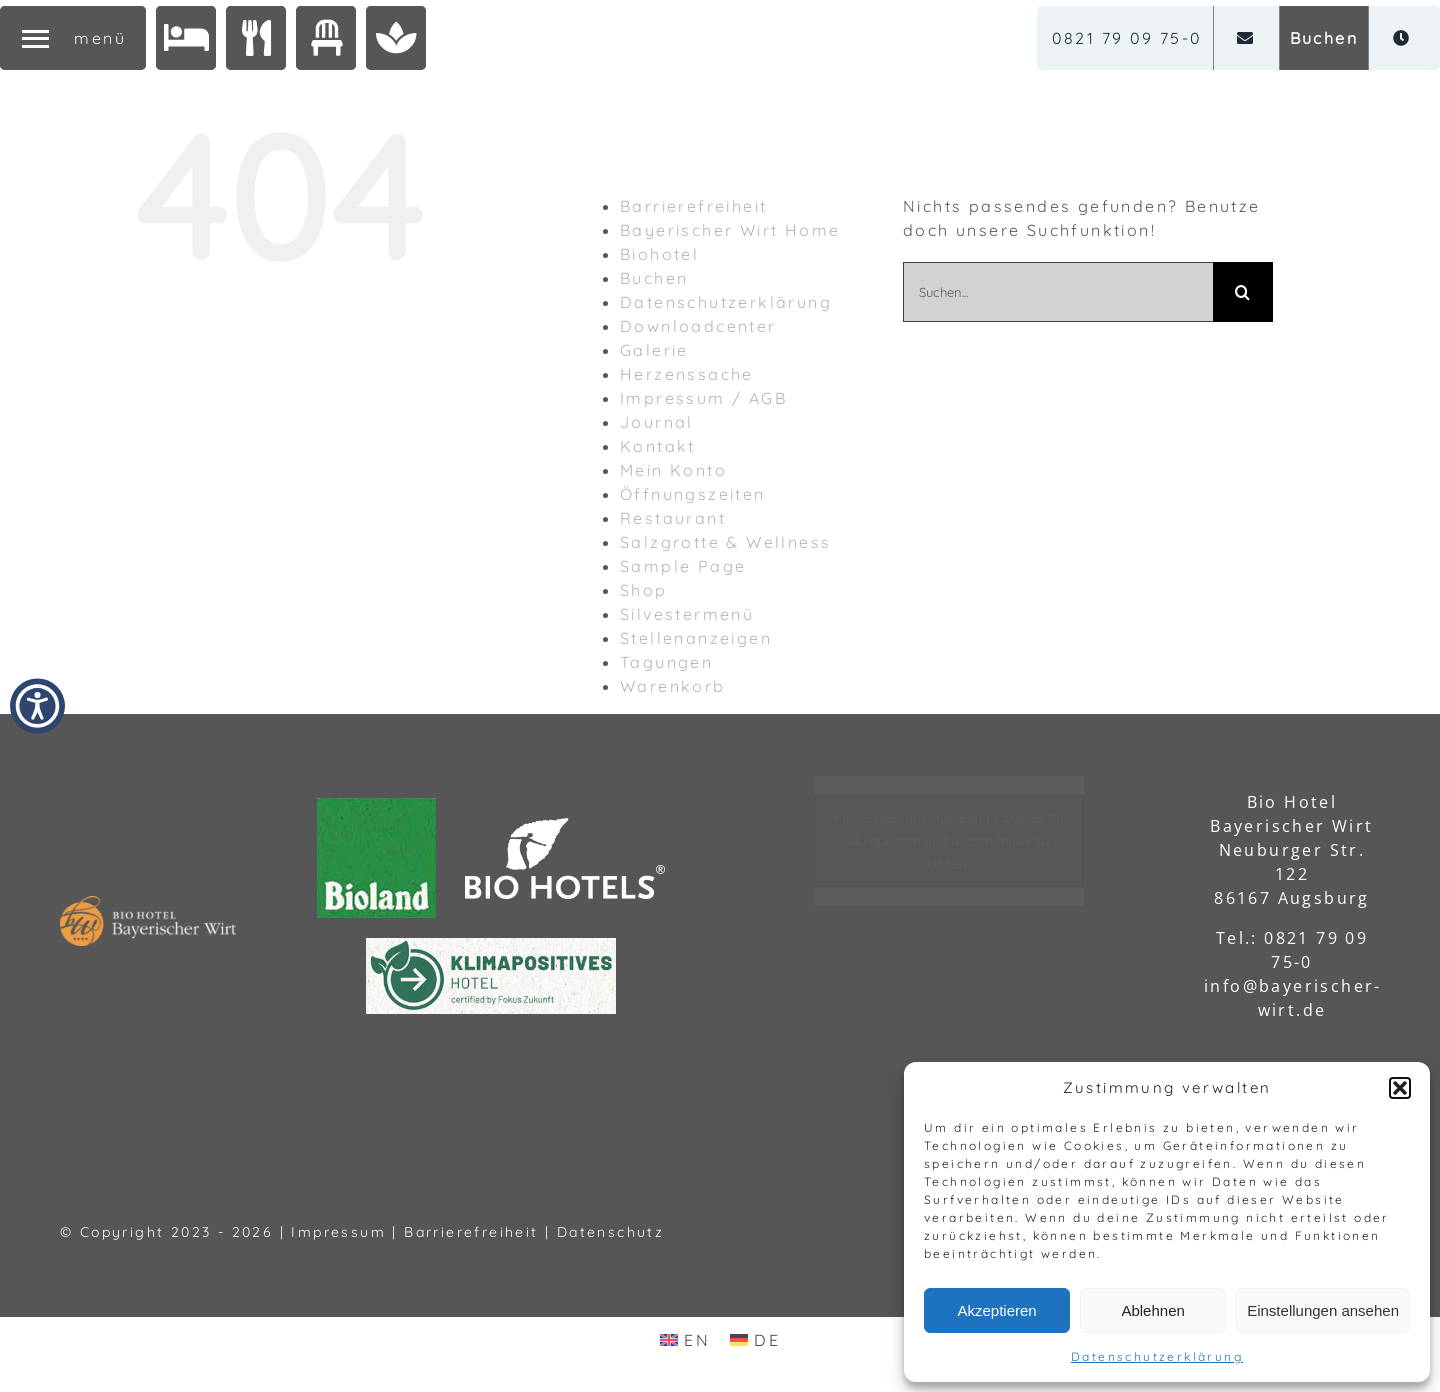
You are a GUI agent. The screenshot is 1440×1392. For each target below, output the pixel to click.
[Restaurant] (256, 38)
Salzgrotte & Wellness (725, 542)
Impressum (338, 1232)
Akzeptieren (996, 1310)
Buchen (654, 278)
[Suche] (1243, 292)
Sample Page (683, 566)
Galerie (654, 350)
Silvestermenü (687, 614)
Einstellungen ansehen (1323, 1310)
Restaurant (673, 518)
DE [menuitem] (767, 1340)
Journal (657, 422)
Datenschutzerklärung (1157, 1356)
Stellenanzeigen (696, 638)
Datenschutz (610, 1232)
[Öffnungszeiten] (1402, 38)
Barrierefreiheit (693, 206)
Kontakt (658, 446)
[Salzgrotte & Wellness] (396, 38)
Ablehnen (1152, 1310)
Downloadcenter (698, 326)
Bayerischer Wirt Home (730, 230)
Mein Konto (673, 470)
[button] (1400, 1088)
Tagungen (666, 662)
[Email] (1246, 38)
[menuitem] (685, 1339)
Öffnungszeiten (693, 494)
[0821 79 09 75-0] (1127, 38)
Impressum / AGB (703, 398)
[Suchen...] (1058, 292)
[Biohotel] (186, 38)
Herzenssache (687, 374)
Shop (644, 590)
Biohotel (659, 254)
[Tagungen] (326, 38)
